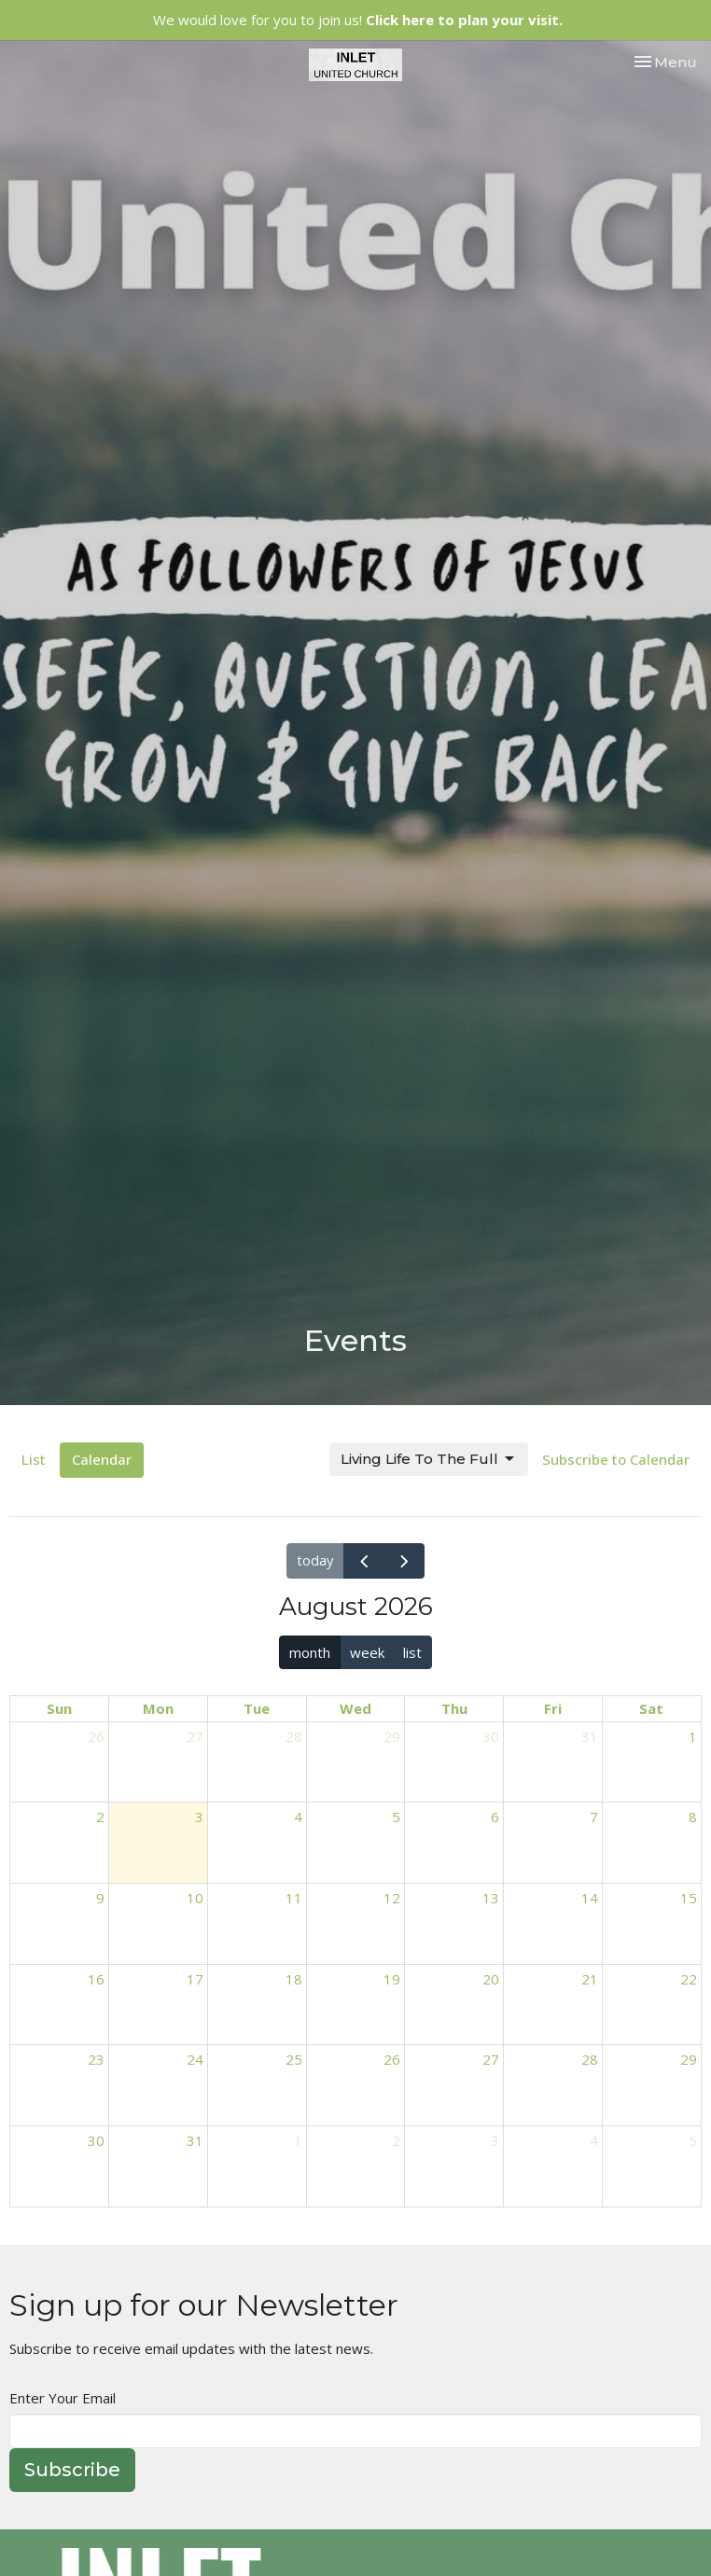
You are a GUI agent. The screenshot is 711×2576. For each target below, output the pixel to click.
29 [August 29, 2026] (688, 2059)
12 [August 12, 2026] (391, 1897)
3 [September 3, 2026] (495, 2140)
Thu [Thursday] (454, 1708)
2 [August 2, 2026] (100, 1816)
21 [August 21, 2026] (589, 1979)
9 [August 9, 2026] (100, 1897)
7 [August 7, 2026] (594, 1816)
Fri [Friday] (553, 1708)
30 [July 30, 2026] (490, 1736)
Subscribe (72, 2469)
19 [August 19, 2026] (391, 1979)
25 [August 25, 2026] (294, 2059)
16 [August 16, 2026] (96, 1979)
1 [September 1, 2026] (298, 2140)
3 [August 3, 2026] (199, 1816)
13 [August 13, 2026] (490, 1897)
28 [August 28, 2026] (589, 2059)
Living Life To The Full (429, 1459)
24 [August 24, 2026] (195, 2059)
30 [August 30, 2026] (96, 2140)
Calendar (102, 1459)
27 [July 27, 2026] (195, 1736)
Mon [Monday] (158, 1708)
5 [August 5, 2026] (396, 1816)
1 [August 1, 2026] (693, 1736)
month (309, 1652)
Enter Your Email (62, 2397)
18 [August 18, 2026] (294, 1979)
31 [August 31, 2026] (195, 2140)
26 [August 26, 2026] (391, 2059)
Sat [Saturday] (651, 1708)
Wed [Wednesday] (355, 1708)
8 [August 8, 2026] (693, 1816)
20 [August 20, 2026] (490, 1979)
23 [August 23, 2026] (96, 2059)
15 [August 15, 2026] (688, 1897)
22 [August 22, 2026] (688, 1979)
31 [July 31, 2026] (589, 1736)
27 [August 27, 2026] (490, 2059)
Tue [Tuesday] (257, 1708)
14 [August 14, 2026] (589, 1897)
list (412, 1652)
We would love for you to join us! (358, 19)
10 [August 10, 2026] (195, 1897)
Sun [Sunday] (59, 1708)
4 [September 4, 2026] (594, 2140)
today (315, 1560)
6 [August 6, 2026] (495, 1816)
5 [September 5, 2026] (693, 2140)
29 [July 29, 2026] (391, 1736)
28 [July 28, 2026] (294, 1736)
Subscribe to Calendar (616, 1459)
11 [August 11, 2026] (294, 1897)
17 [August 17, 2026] (195, 1979)
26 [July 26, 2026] (96, 1736)
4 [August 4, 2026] (298, 1816)
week (367, 1652)
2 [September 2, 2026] (396, 2140)
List (33, 1459)
